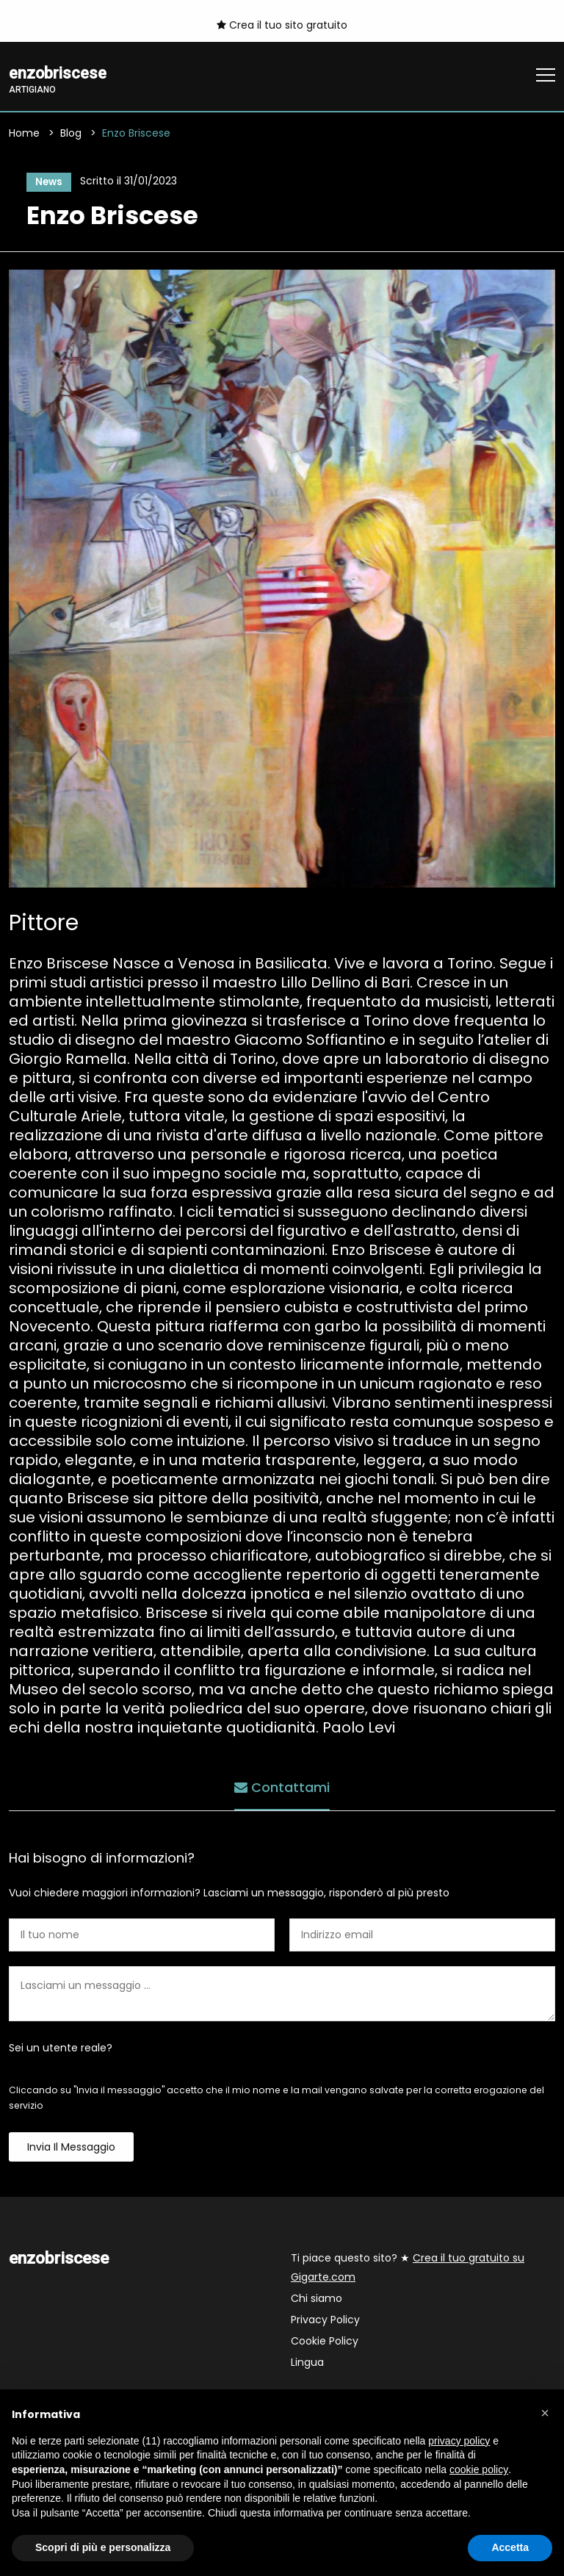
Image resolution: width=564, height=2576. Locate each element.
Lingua (307, 2364)
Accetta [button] (510, 2547)
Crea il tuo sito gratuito (282, 25)
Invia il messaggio (71, 2149)
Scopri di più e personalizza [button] (102, 2547)
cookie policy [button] (478, 2469)
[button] (545, 2413)
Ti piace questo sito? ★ (407, 2270)
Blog (71, 134)
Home (24, 134)
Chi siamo (316, 2300)
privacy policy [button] (459, 2441)
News (46, 182)
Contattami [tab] (282, 1788)
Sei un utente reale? (60, 2050)
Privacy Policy (325, 2321)
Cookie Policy (324, 2343)
